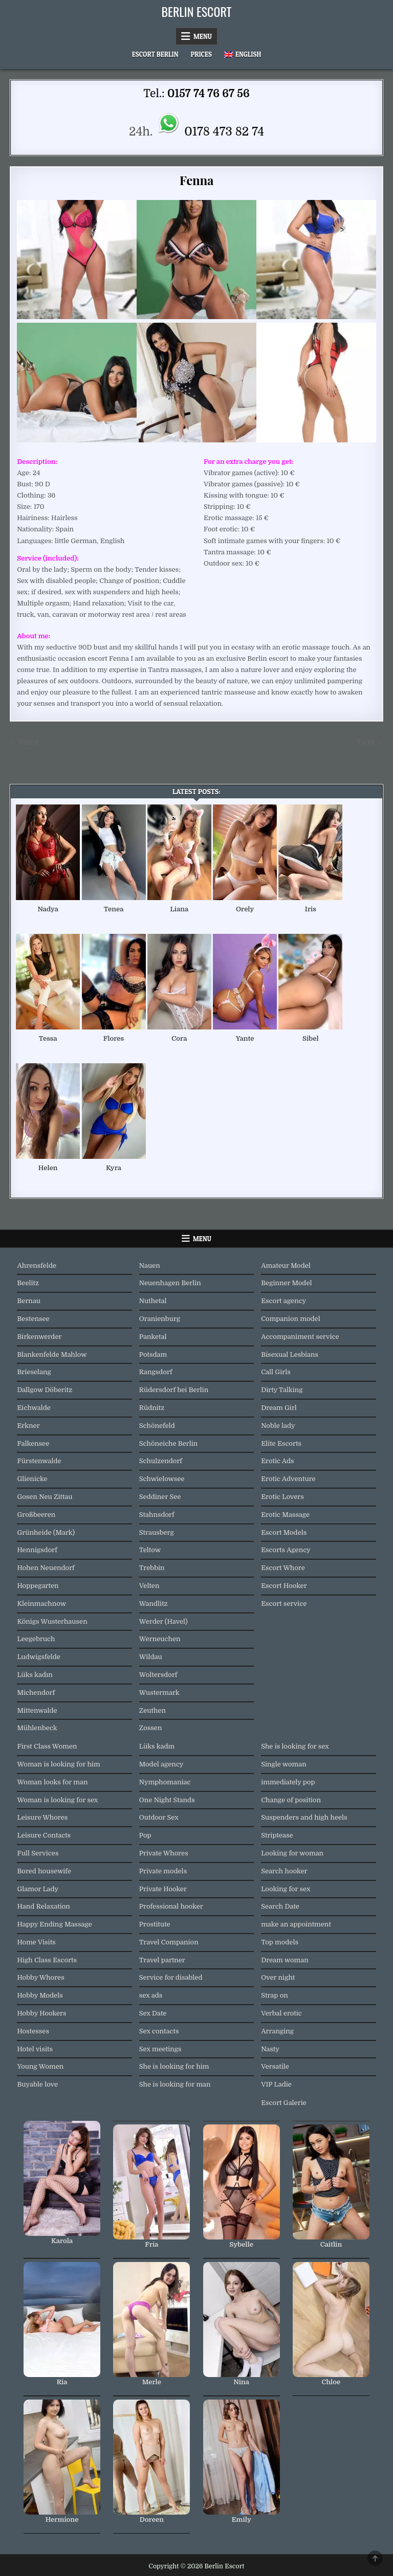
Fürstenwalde (39, 1461)
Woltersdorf (158, 1674)
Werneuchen (160, 1639)
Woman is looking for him (58, 1764)
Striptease (277, 1835)
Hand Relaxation (43, 1906)
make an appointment (296, 1924)
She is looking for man (175, 2084)
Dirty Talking (281, 1390)
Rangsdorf (155, 1372)
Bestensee (33, 1319)
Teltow (150, 1550)
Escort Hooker (284, 1585)
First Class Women (47, 1746)
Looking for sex (285, 1889)
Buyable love (37, 2084)
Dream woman (284, 1960)
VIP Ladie (276, 2084)
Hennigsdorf (37, 1550)
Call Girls (276, 1372)
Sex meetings (160, 2049)
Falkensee (33, 1443)
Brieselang (34, 1372)
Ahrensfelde (36, 1265)
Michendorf (36, 1692)
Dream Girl (279, 1408)
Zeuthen (152, 1710)
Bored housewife (44, 1871)
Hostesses (33, 2031)
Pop (145, 1835)
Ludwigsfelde (38, 1657)
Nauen (149, 1265)
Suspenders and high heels (304, 1817)
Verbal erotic (281, 2013)
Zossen (150, 1728)
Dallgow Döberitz (44, 1390)
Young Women (40, 2066)
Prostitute (154, 1924)
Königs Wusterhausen (52, 1621)
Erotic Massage (285, 1514)
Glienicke (32, 1479)
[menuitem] (242, 54)
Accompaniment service (300, 1336)
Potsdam (153, 1354)
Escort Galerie (284, 2103)
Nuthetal (153, 1301)
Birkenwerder (39, 1336)
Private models (163, 1871)
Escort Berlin (155, 54)
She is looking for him (174, 2066)
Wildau (150, 1657)
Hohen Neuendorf (45, 1568)
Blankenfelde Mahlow (51, 1354)
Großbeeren (36, 1514)
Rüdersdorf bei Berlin (173, 1390)
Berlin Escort (197, 11)
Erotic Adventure (288, 1479)
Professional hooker (171, 1906)
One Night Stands (167, 1800)
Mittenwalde (37, 1710)
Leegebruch (36, 1639)
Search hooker (284, 1871)
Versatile (275, 2066)
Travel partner (162, 1960)
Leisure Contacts (44, 1835)
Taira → (370, 742)
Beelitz (28, 1283)
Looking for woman (292, 1853)
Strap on (274, 1995)
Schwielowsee (162, 1479)
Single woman (284, 1764)
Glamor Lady (37, 1889)
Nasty (270, 2049)
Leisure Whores (42, 1817)
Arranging (277, 2031)
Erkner (28, 1425)
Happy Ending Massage (54, 1924)
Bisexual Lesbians (289, 1354)
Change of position (291, 1800)
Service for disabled (171, 1977)
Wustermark (159, 1692)
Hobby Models (39, 1995)
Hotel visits (35, 2049)
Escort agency (283, 1301)
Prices (201, 54)
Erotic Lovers (282, 1496)
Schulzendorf (160, 1461)
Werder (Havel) (163, 1621)
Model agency (161, 1764)
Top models (279, 1942)
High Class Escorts (47, 1960)
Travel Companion (169, 1942)
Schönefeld (157, 1425)
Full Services (37, 1853)
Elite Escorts (281, 1443)
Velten (149, 1585)
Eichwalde (33, 1408)
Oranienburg (159, 1319)
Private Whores (163, 1853)
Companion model (290, 1319)
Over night (278, 1977)
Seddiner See (160, 1496)
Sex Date (153, 2013)
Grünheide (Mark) (46, 1532)
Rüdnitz (151, 1408)
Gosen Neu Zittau (44, 1496)
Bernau (28, 1301)
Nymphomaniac (165, 1782)
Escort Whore (283, 1568)
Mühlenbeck (37, 1728)
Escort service (284, 1603)
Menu (202, 36)
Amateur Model (286, 1265)
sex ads (151, 1995)
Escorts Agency (286, 1550)
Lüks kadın (34, 1674)
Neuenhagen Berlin (170, 1283)
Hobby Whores (40, 1977)
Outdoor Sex (159, 1817)
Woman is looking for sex (57, 1800)
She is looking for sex (295, 1746)
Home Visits (36, 1942)
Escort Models (284, 1532)
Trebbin (152, 1568)
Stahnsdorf (156, 1514)
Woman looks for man (52, 1782)
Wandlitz (153, 1603)
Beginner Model (286, 1283)
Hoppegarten (37, 1585)
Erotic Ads (277, 1461)
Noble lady (278, 1425)
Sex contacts (159, 2031)
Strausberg (156, 1532)
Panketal (153, 1336)
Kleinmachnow (41, 1603)
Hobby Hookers (41, 2013)
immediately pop (288, 1782)
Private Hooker (163, 1889)
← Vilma (24, 742)
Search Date (280, 1906)
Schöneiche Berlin (168, 1443)
